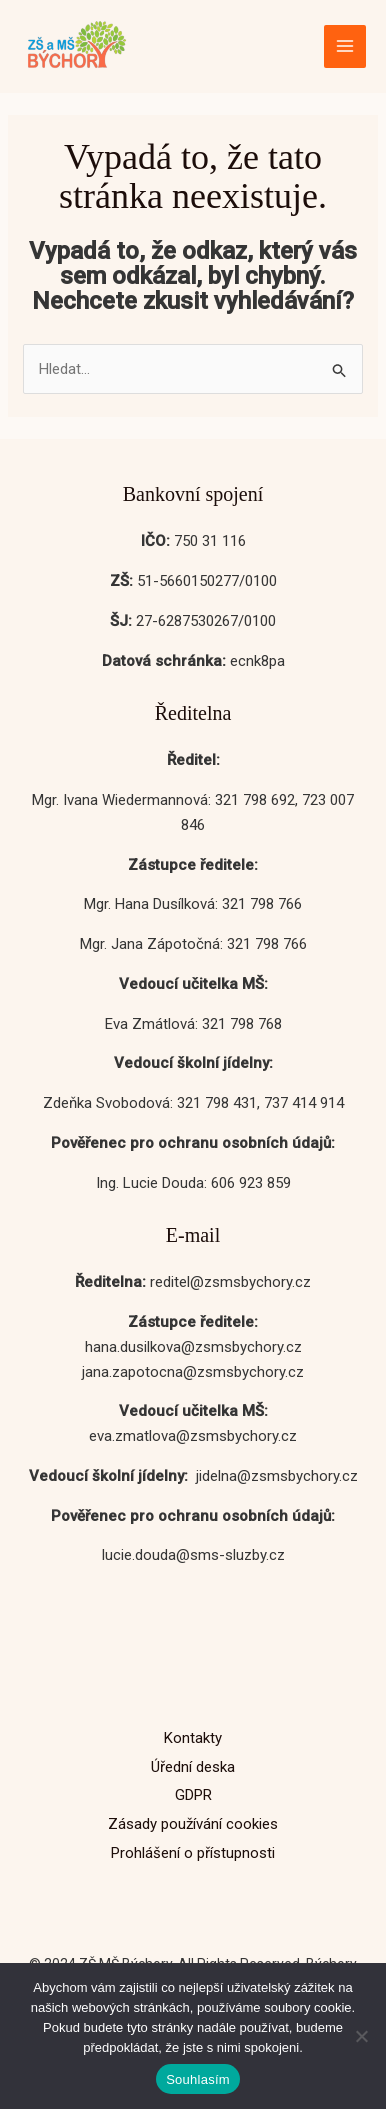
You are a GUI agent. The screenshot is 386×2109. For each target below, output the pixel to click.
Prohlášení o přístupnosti (193, 1853)
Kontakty (193, 1738)
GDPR (193, 1795)
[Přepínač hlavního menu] (345, 46)
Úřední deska (193, 1767)
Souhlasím (198, 2079)
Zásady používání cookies (193, 1824)
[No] (361, 2036)
